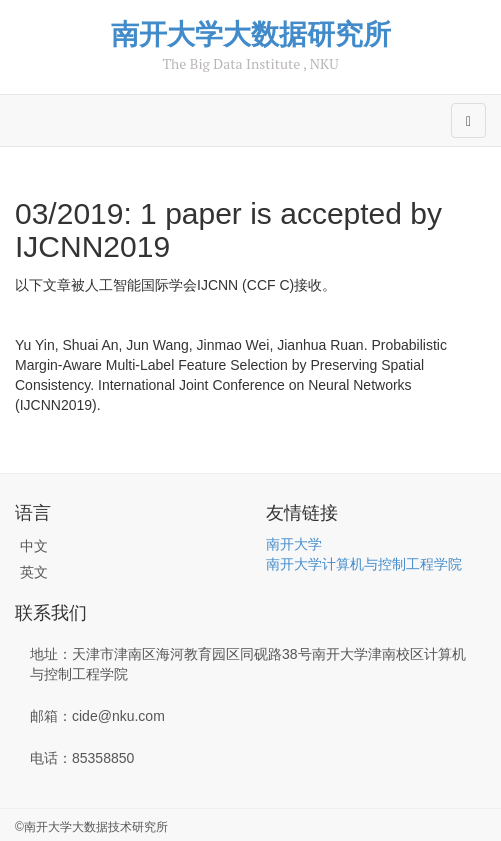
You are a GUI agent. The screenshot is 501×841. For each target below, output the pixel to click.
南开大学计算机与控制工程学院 (364, 564)
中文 (34, 546)
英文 (34, 572)
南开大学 (294, 544)
